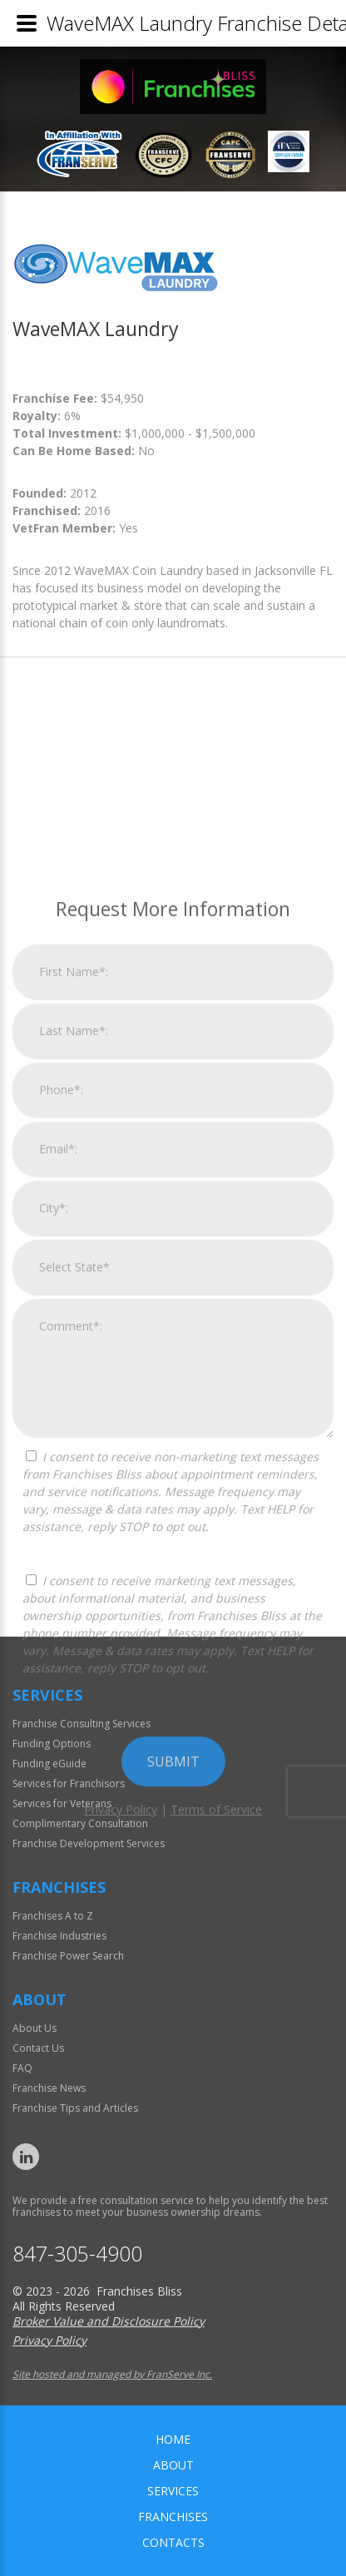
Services (173, 2491)
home (173, 2439)
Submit (173, 2028)
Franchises (173, 2516)
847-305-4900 (77, 2253)
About (173, 2465)
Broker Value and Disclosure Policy (108, 2321)
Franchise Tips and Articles (75, 2108)
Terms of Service (216, 2076)
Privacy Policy (120, 2076)
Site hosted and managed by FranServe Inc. (112, 2374)
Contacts (173, 2542)
